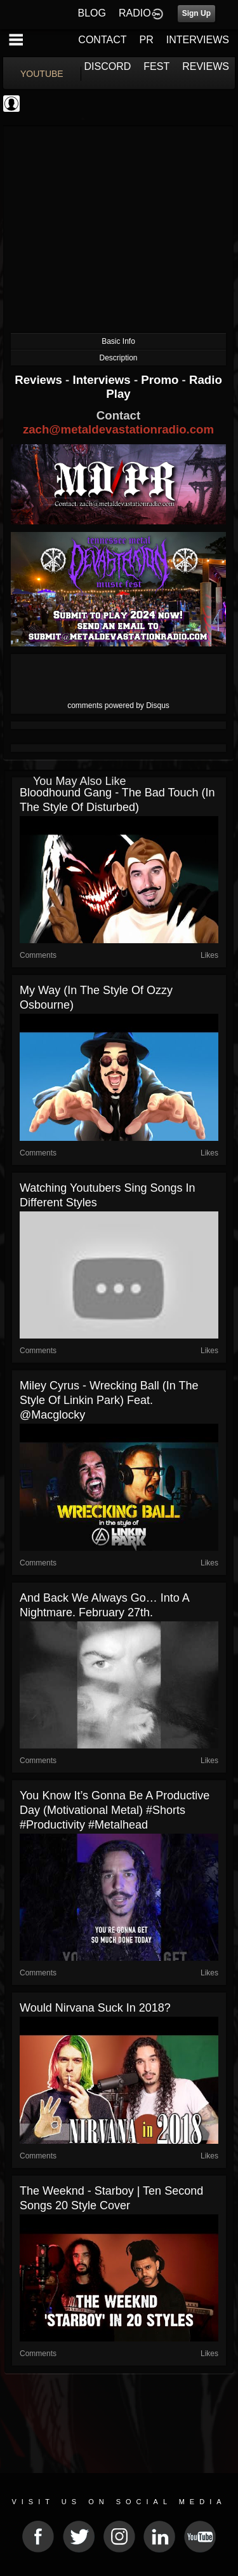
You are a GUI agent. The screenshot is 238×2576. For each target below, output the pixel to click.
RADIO (135, 13)
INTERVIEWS (197, 39)
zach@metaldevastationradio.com (118, 429)
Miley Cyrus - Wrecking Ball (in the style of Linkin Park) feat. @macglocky (109, 1400)
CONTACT (102, 39)
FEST (156, 66)
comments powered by (118, 705)
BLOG (92, 13)
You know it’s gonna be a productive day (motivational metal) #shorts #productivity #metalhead (114, 1810)
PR (146, 39)
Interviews (102, 379)
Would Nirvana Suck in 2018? (95, 2007)
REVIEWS (205, 66)
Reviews (40, 379)
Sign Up (196, 13)
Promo (161, 379)
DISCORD (107, 66)
